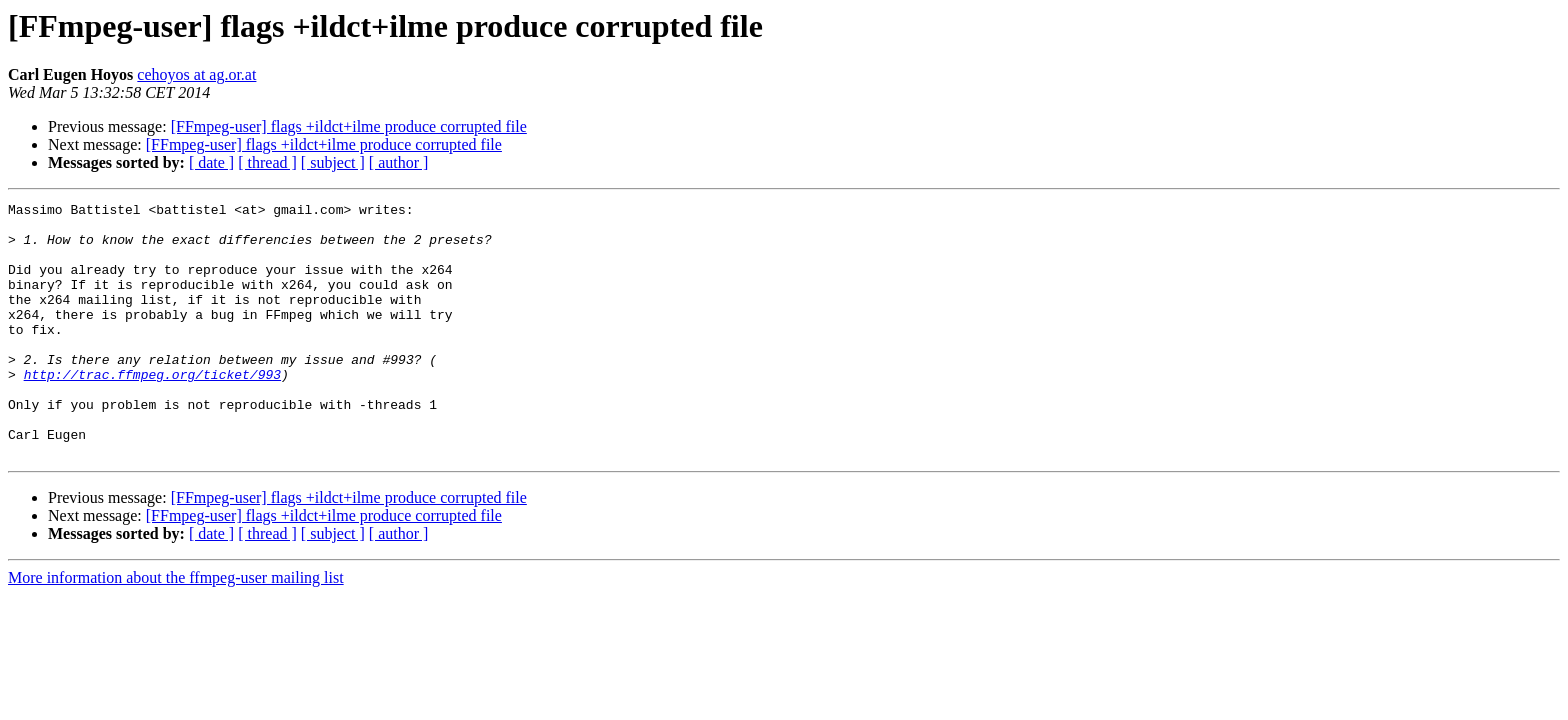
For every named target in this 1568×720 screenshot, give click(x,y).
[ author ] (399, 162)
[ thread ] (267, 162)
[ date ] (211, 162)
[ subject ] (333, 162)
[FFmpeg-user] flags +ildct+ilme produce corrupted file (349, 126)
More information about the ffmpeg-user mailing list (176, 628)
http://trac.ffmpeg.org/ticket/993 (152, 410)
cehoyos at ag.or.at (196, 74)
